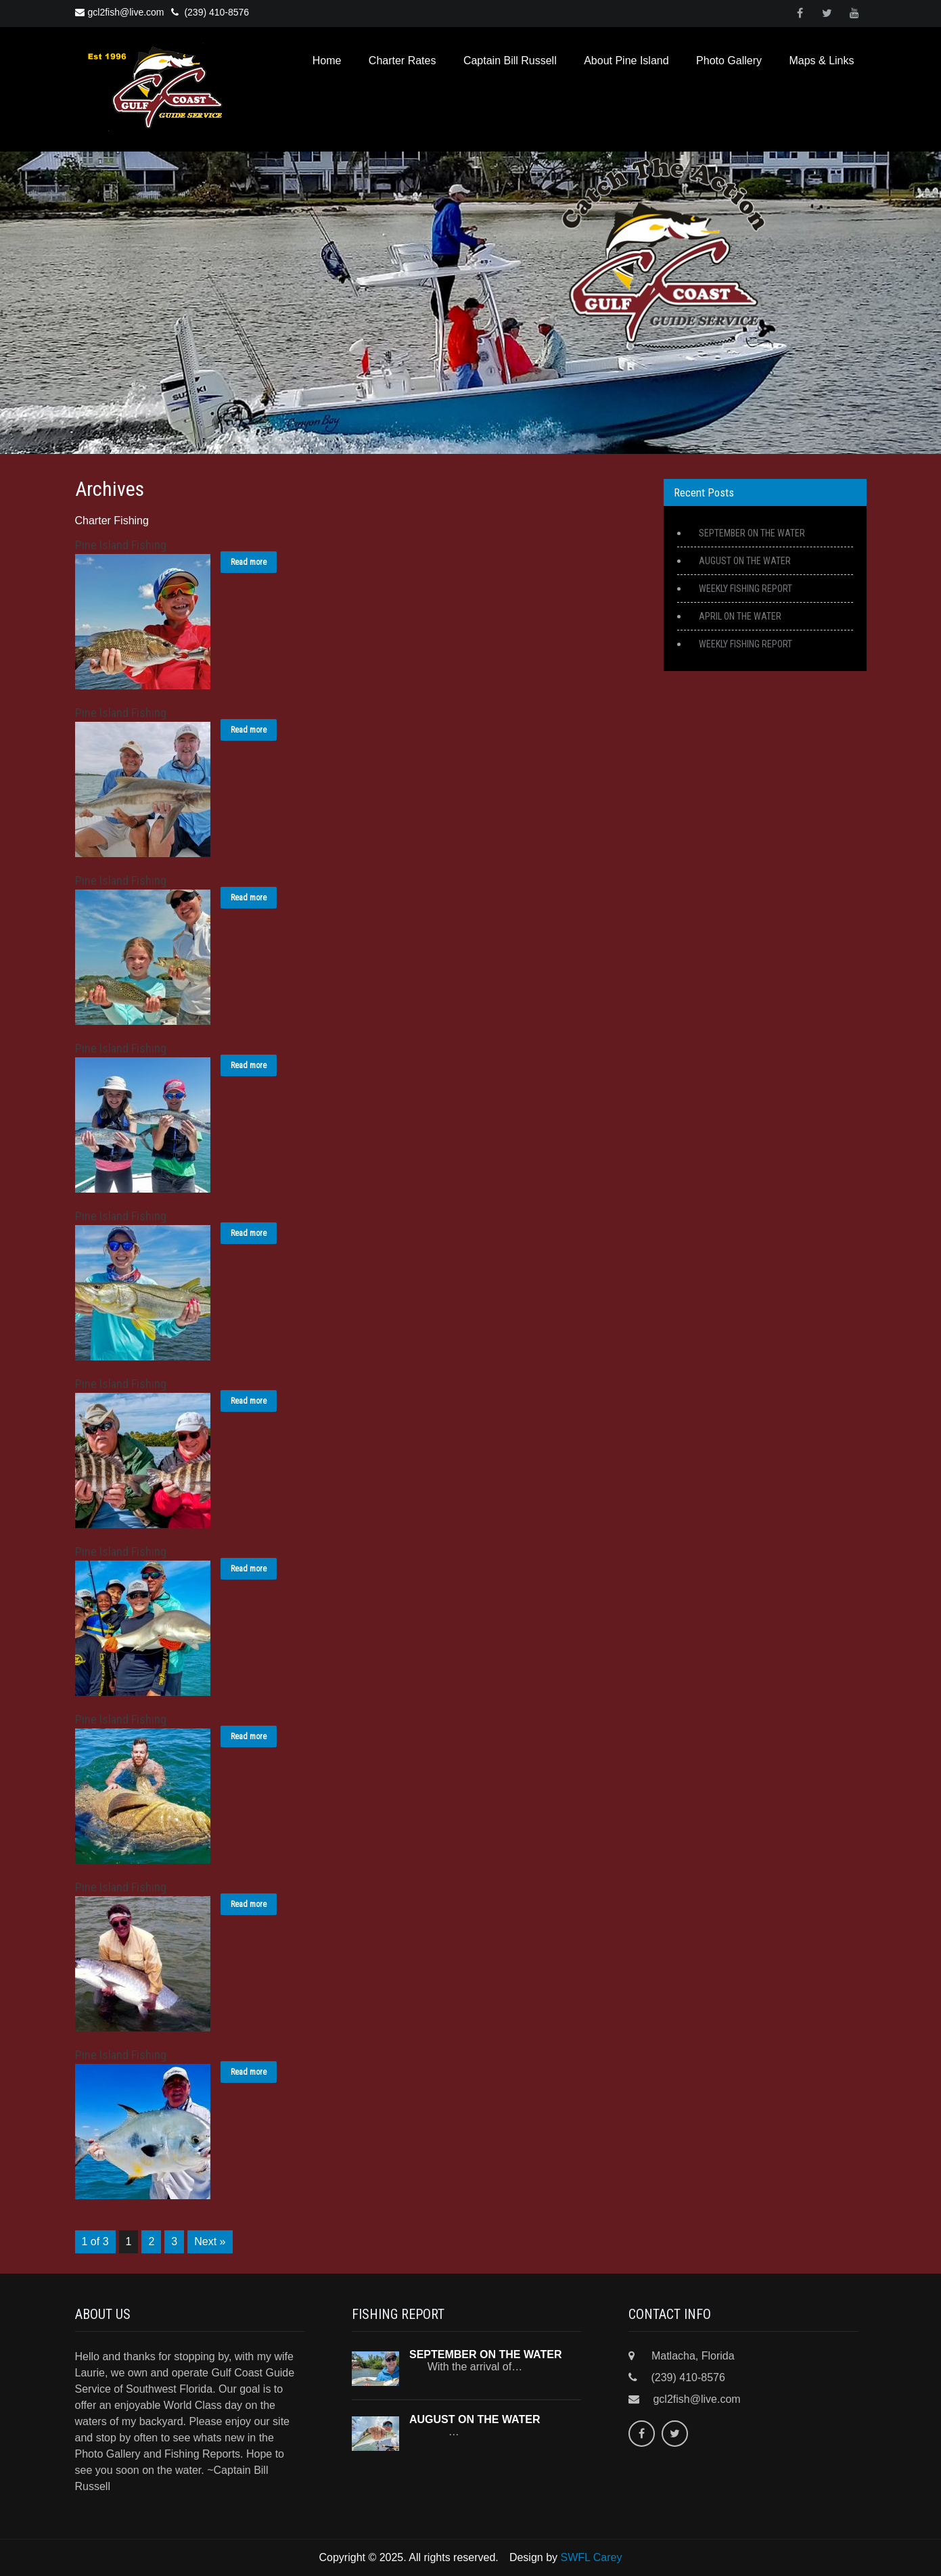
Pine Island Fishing (120, 545)
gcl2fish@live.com (119, 12)
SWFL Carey (591, 2557)
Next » (209, 2241)
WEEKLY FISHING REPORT (745, 588)
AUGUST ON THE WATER (745, 560)
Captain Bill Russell (510, 60)
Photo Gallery (729, 60)
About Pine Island (626, 60)
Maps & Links (821, 60)
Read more (249, 562)
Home (327, 60)
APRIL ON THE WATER (740, 616)
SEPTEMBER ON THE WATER (752, 533)
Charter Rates (402, 60)
